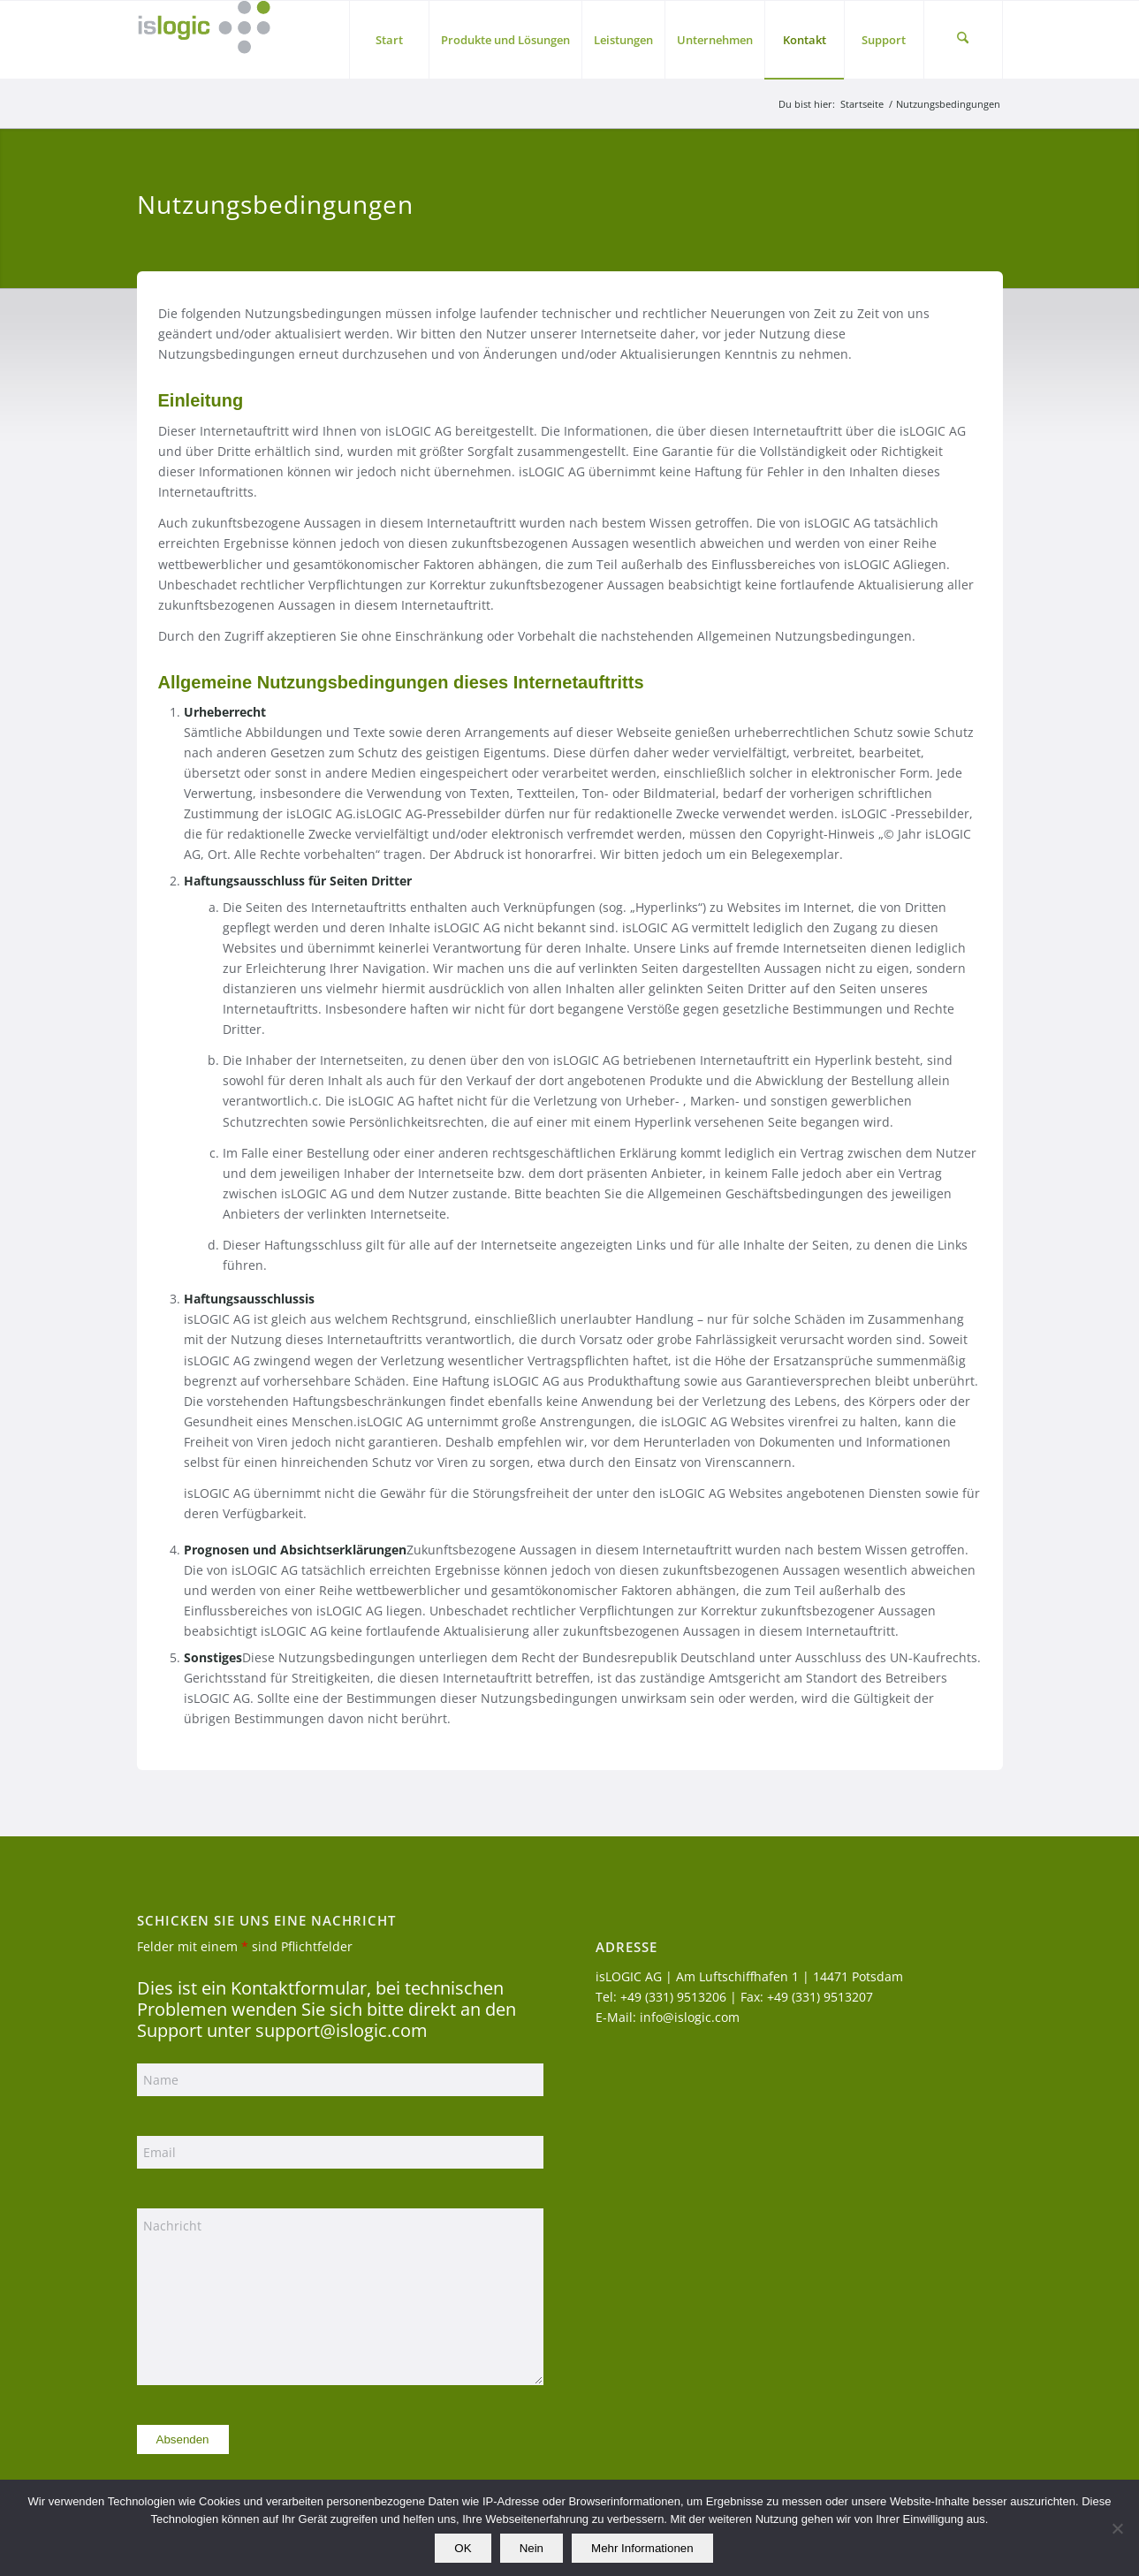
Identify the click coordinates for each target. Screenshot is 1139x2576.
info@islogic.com (690, 2017)
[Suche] (963, 40)
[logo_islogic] (203, 40)
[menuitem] (389, 40)
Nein (531, 2548)
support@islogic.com (341, 2030)
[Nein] (1117, 2528)
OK (462, 2548)
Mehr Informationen (642, 2548)
